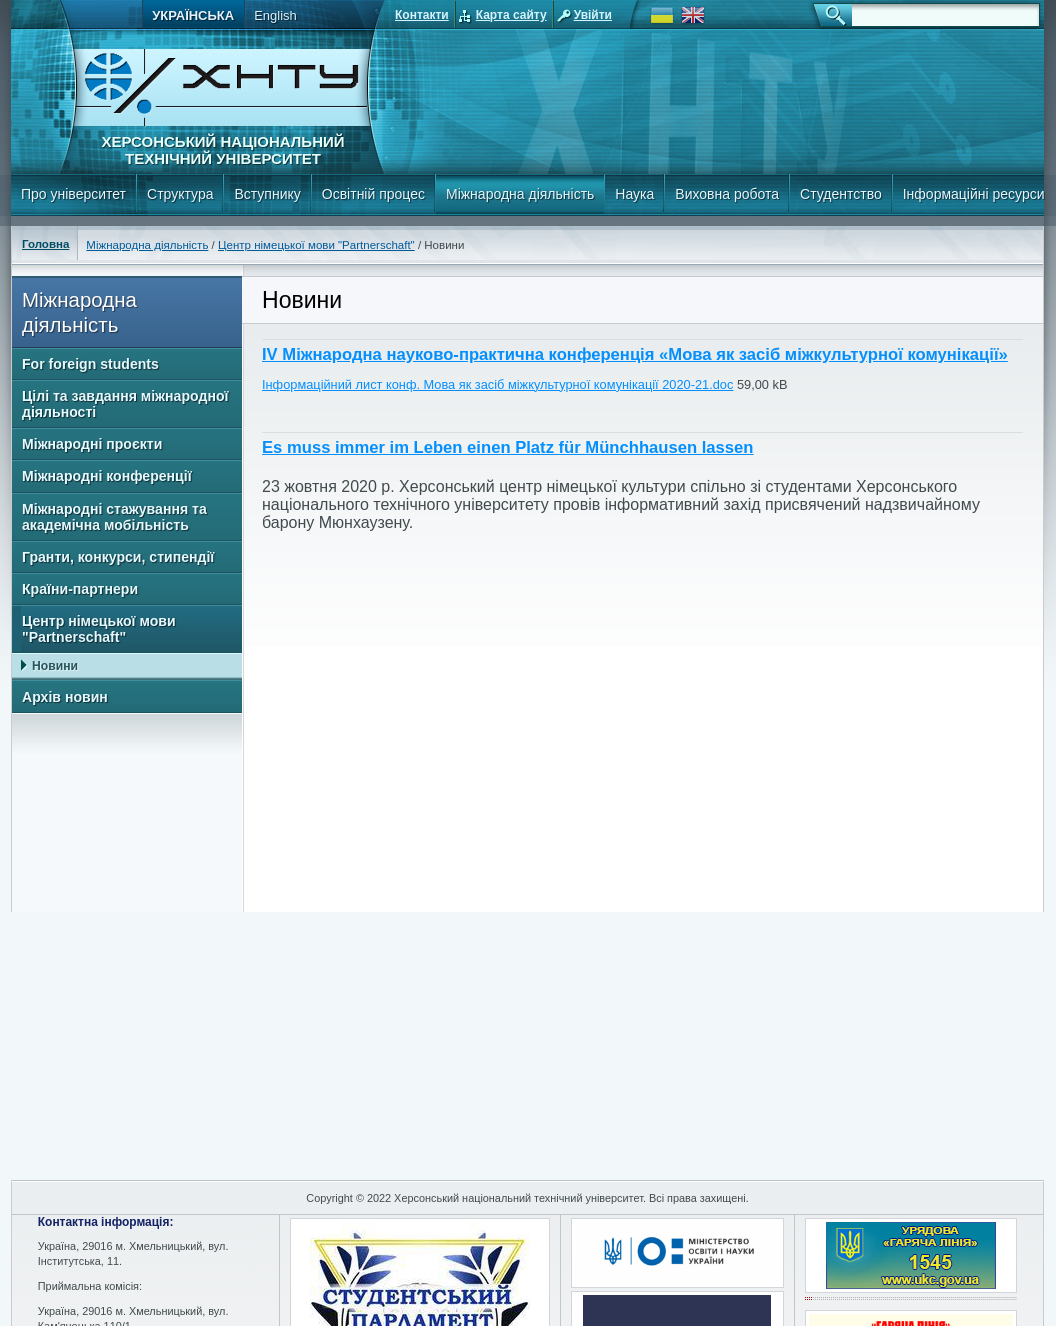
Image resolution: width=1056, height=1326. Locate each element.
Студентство (841, 194)
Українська (193, 15)
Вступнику (267, 194)
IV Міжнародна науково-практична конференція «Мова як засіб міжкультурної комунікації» (635, 354)
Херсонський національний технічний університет (222, 150)
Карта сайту (511, 15)
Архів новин (65, 697)
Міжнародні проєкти (92, 444)
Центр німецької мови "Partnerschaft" (316, 245)
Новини (55, 666)
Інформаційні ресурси (974, 194)
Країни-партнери (80, 589)
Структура (180, 194)
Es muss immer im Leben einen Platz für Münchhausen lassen (508, 447)
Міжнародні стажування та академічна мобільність (114, 517)
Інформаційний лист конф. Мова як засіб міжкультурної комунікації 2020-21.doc (497, 384)
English (275, 15)
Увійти (593, 15)
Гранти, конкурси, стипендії (118, 557)
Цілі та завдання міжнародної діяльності (125, 404)
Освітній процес (373, 194)
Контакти (422, 15)
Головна (45, 244)
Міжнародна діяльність (520, 194)
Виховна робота (727, 194)
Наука (634, 194)
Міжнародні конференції (107, 476)
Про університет (73, 194)
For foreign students (90, 364)
